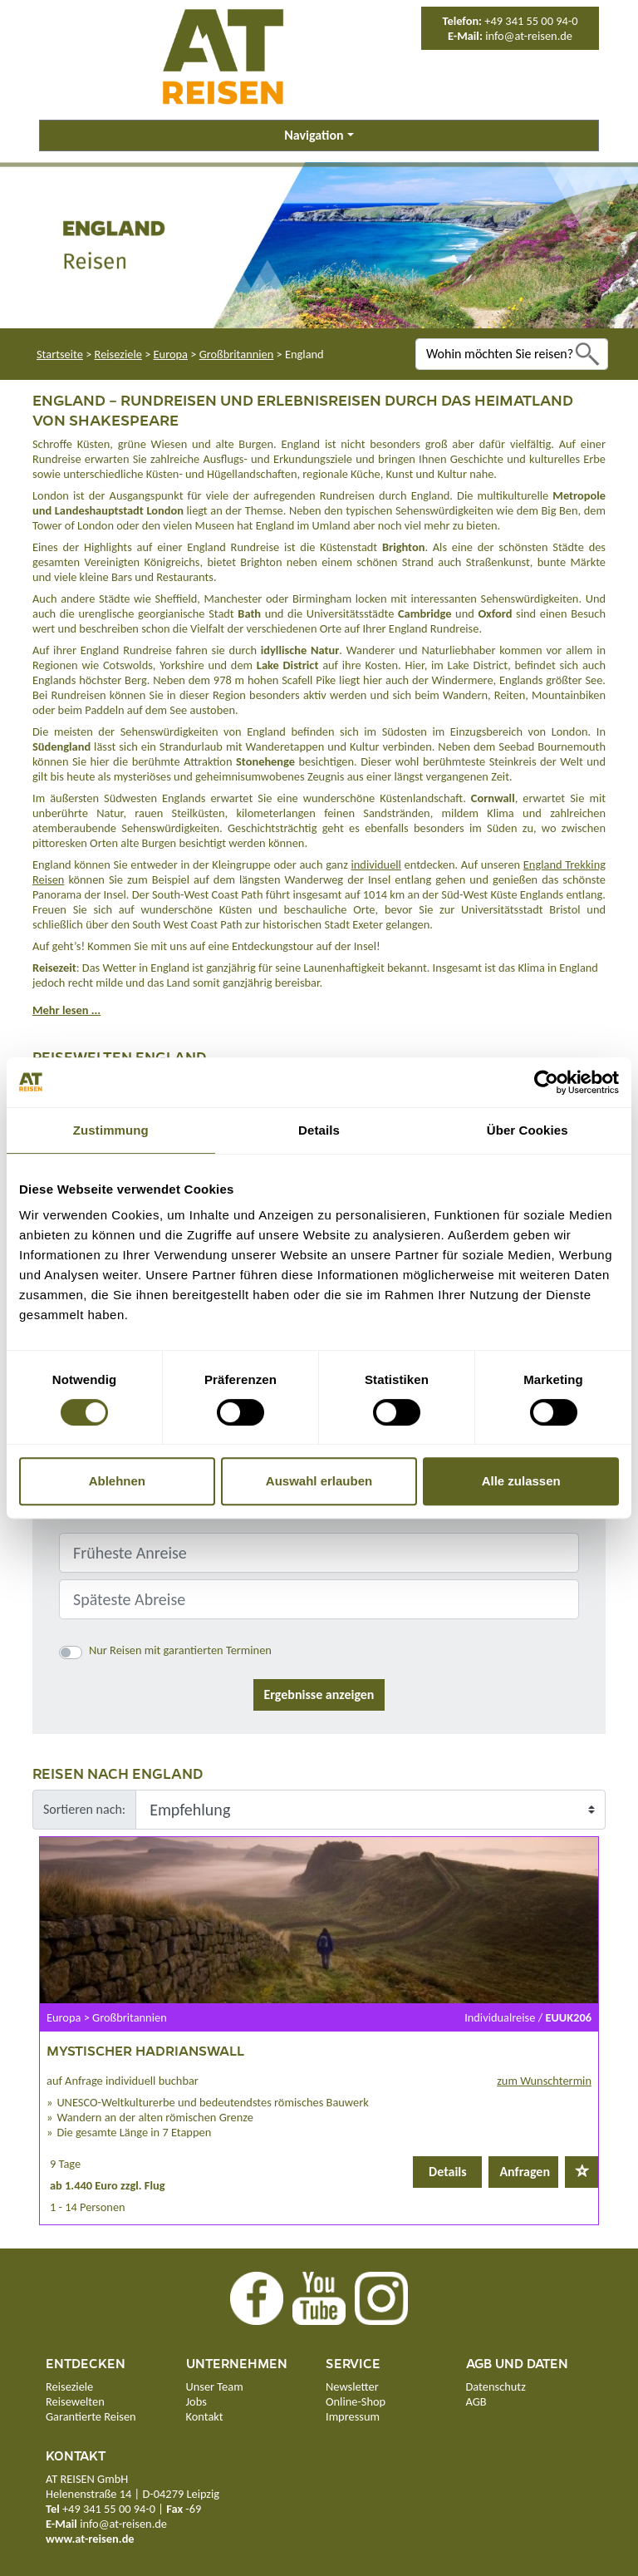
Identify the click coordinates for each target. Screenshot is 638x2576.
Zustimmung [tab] (111, 1130)
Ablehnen (117, 1481)
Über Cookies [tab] (527, 1130)
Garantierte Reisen (91, 2416)
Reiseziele (118, 354)
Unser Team (214, 2386)
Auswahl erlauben (319, 1481)
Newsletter (352, 2386)
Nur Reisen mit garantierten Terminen (180, 1650)
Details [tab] (319, 1130)
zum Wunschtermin (544, 2080)
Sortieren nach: (84, 1809)
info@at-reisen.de (528, 35)
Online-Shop (355, 2401)
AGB (476, 2401)
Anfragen (524, 2172)
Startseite (60, 354)
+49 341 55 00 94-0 (530, 20)
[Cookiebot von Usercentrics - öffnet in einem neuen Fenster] (546, 1082)
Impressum (353, 2416)
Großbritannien (236, 354)
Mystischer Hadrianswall (145, 2050)
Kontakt (204, 2416)
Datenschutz (496, 2386)
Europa (171, 354)
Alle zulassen (521, 1481)
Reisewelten (75, 2401)
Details (448, 2172)
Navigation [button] (313, 135)
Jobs (196, 2401)
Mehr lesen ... (66, 1009)
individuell (376, 864)
